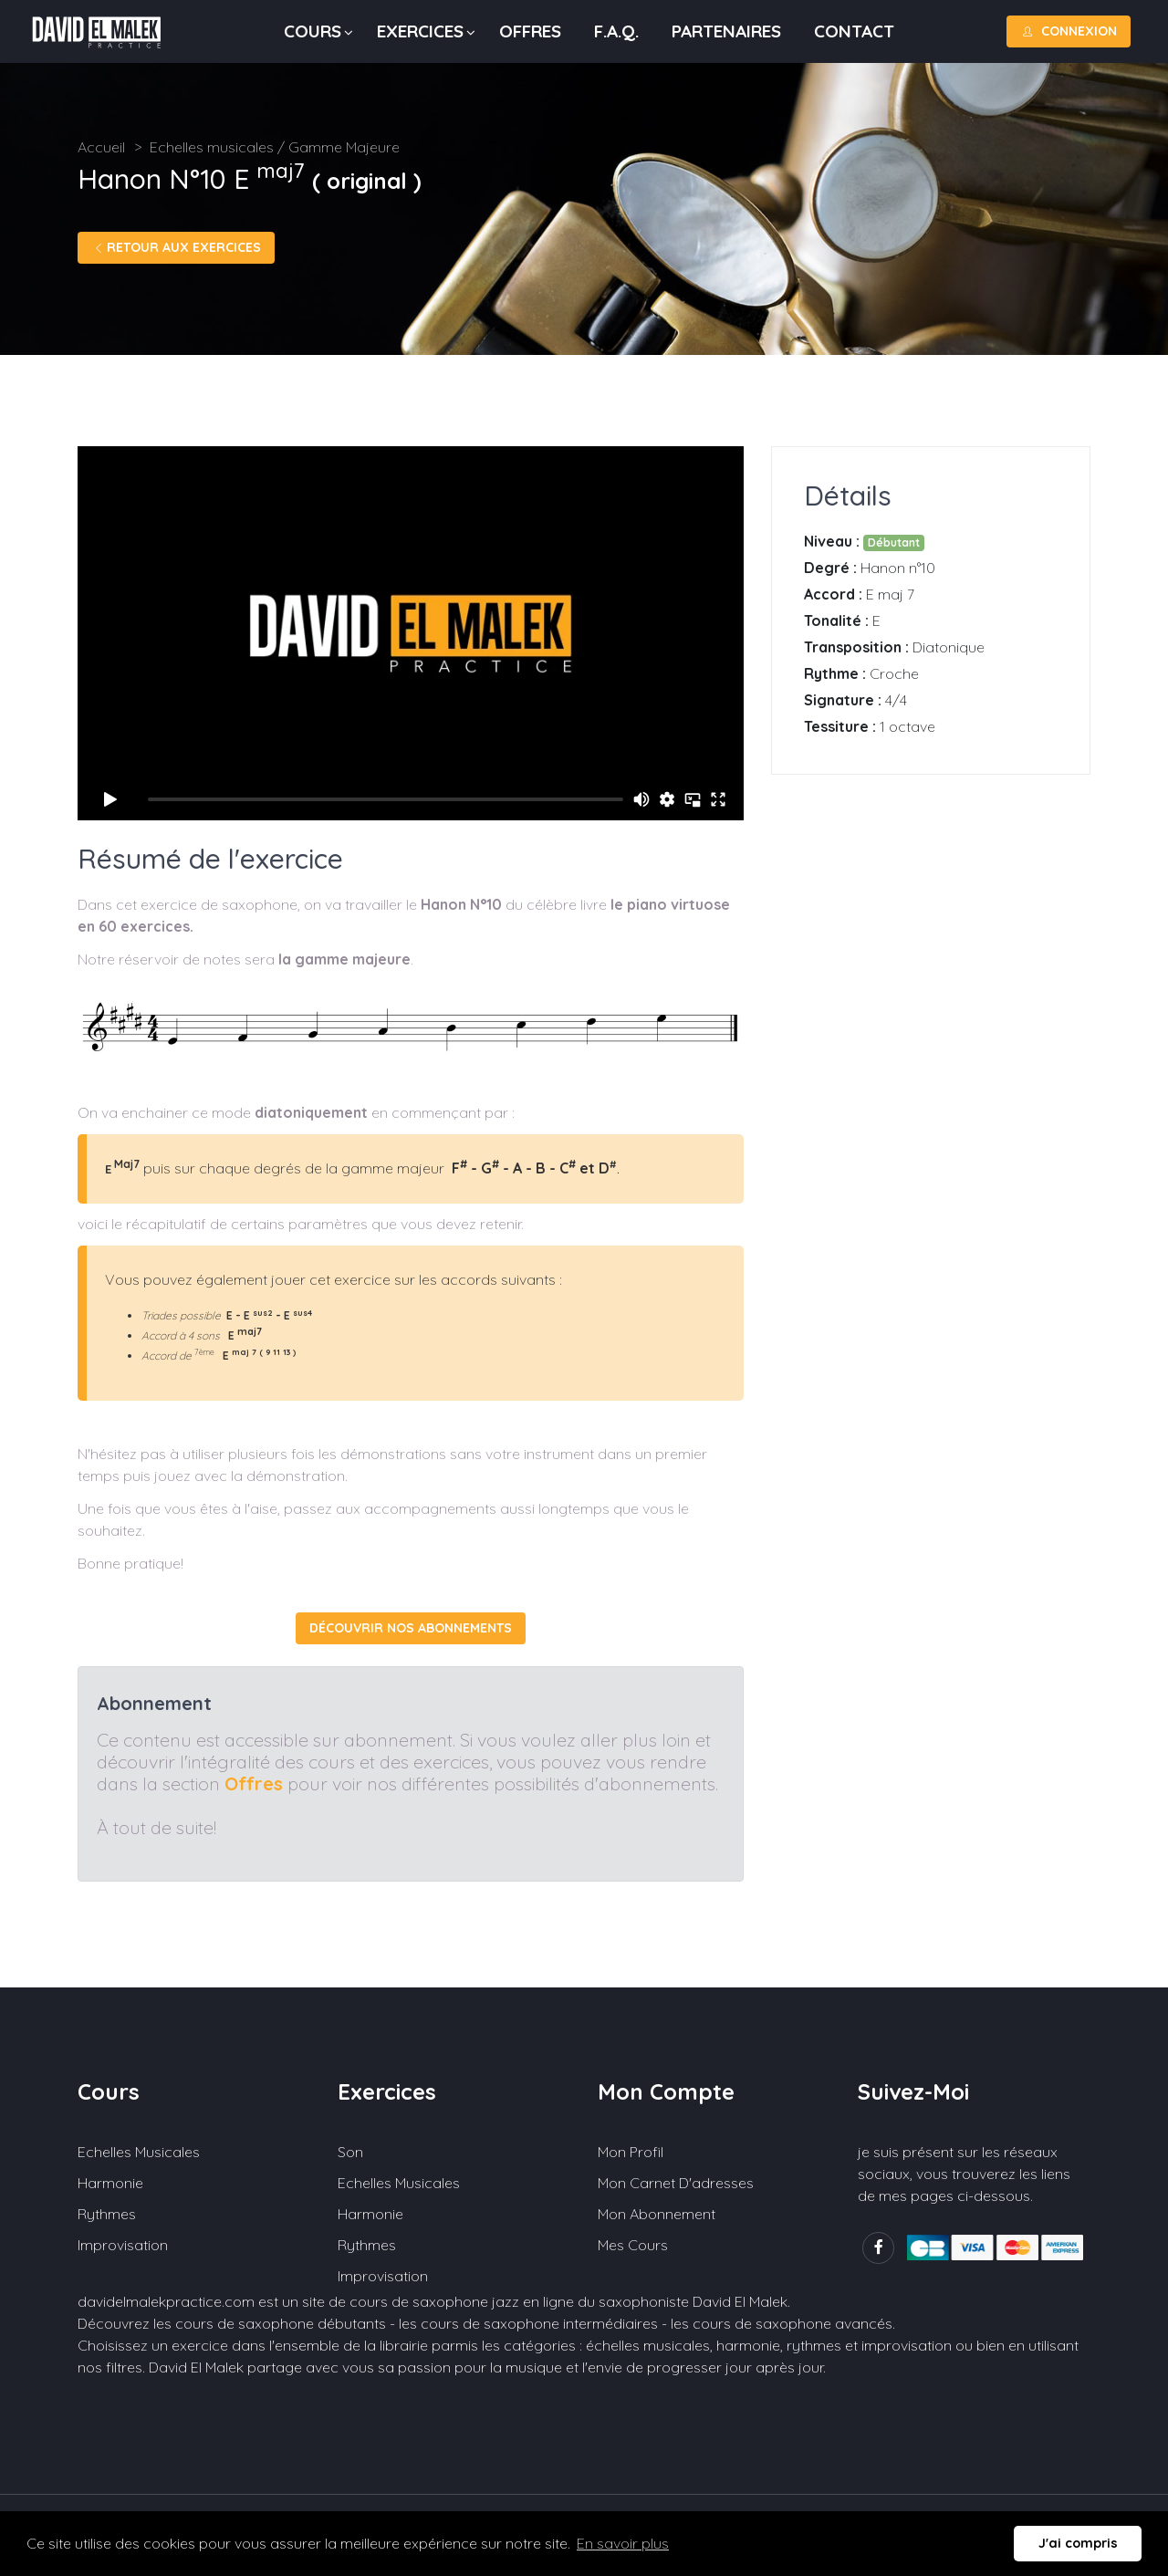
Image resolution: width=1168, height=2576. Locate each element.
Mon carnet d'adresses (676, 2183)
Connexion (1068, 31)
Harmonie (110, 2183)
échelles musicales (648, 2345)
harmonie (748, 2345)
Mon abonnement (656, 2214)
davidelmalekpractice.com (166, 2301)
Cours (312, 31)
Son (350, 2152)
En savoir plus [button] (623, 2543)
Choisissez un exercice (153, 2345)
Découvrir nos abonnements (410, 1628)
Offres (530, 31)
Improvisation (123, 2245)
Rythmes (107, 2214)
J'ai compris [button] (1078, 2543)
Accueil (101, 147)
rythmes (814, 2345)
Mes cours (633, 2245)
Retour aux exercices (176, 247)
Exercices (420, 31)
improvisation (906, 2345)
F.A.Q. (616, 31)
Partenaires (726, 31)
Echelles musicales (139, 2152)
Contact (854, 31)
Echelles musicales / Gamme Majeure (275, 147)
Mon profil (630, 2152)
